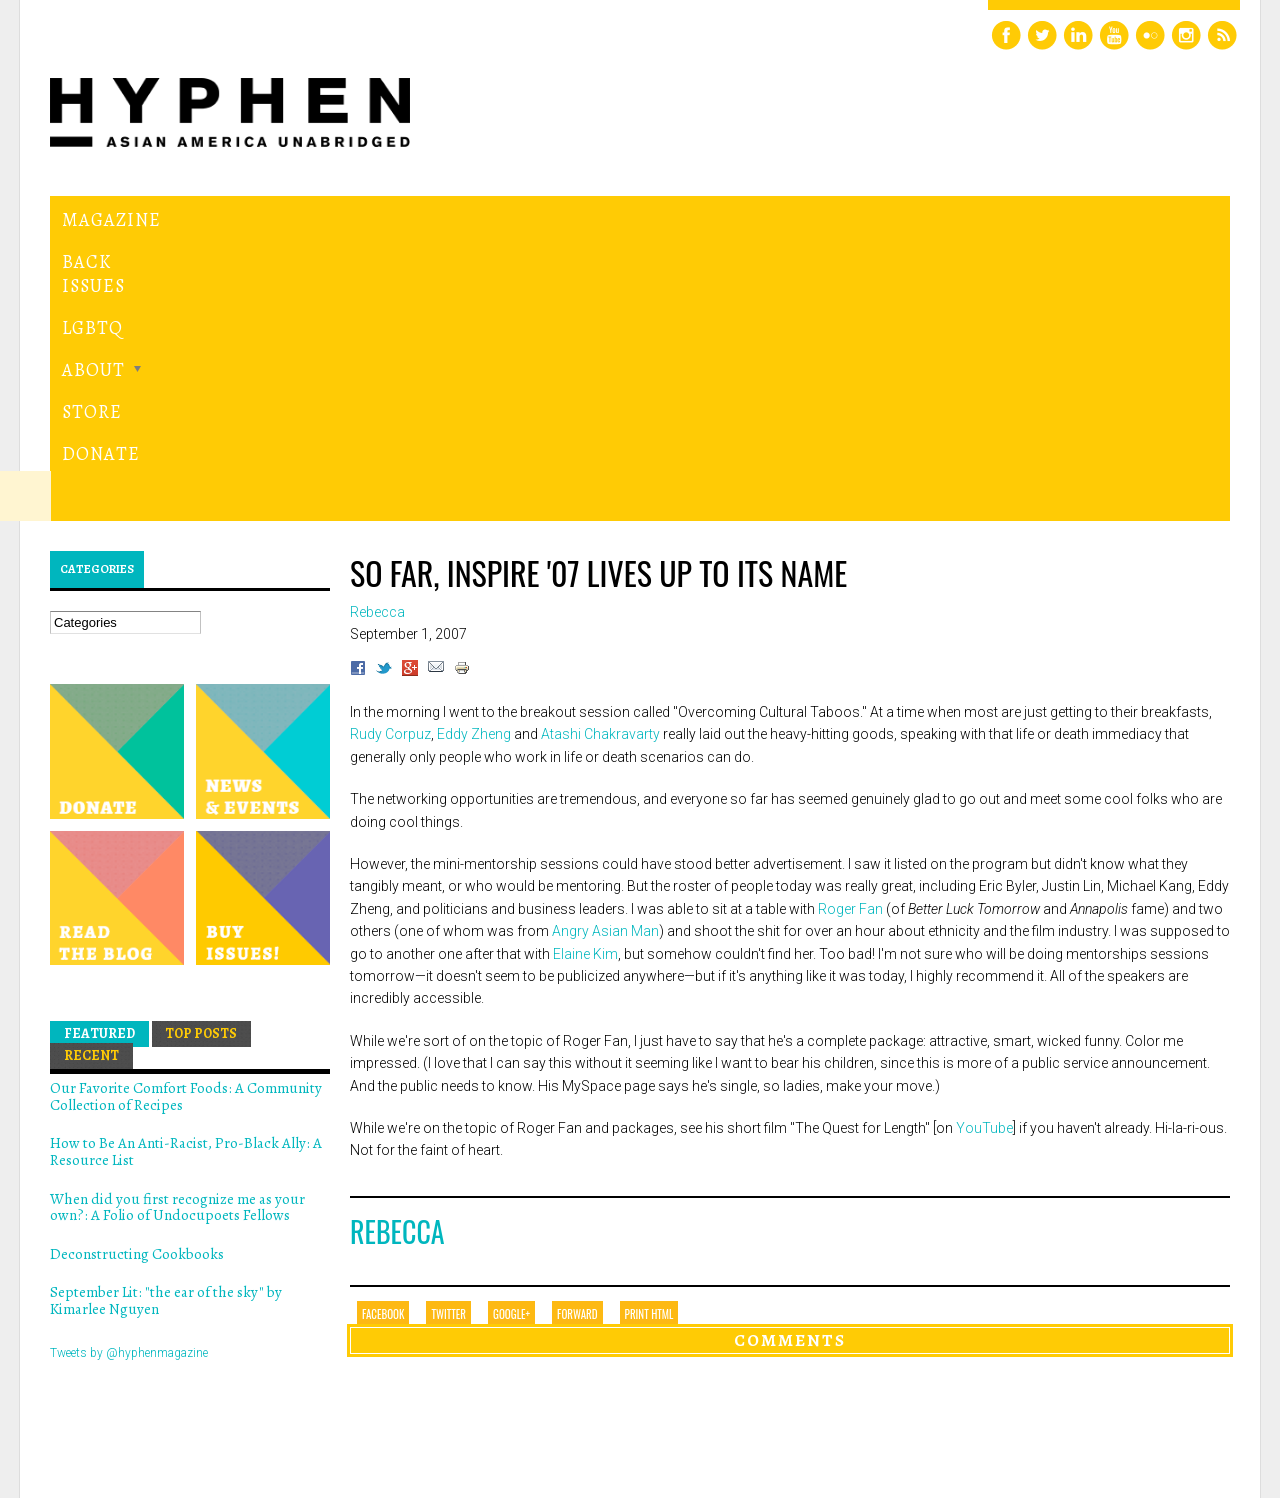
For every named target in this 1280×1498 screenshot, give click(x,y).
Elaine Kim (585, 678)
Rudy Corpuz (390, 459)
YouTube (984, 853)
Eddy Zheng (474, 459)
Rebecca (397, 955)
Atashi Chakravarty (600, 459)
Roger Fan (852, 633)
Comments (790, 1065)
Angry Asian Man (605, 656)
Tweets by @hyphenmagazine (129, 1077)
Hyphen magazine (143, 1398)
